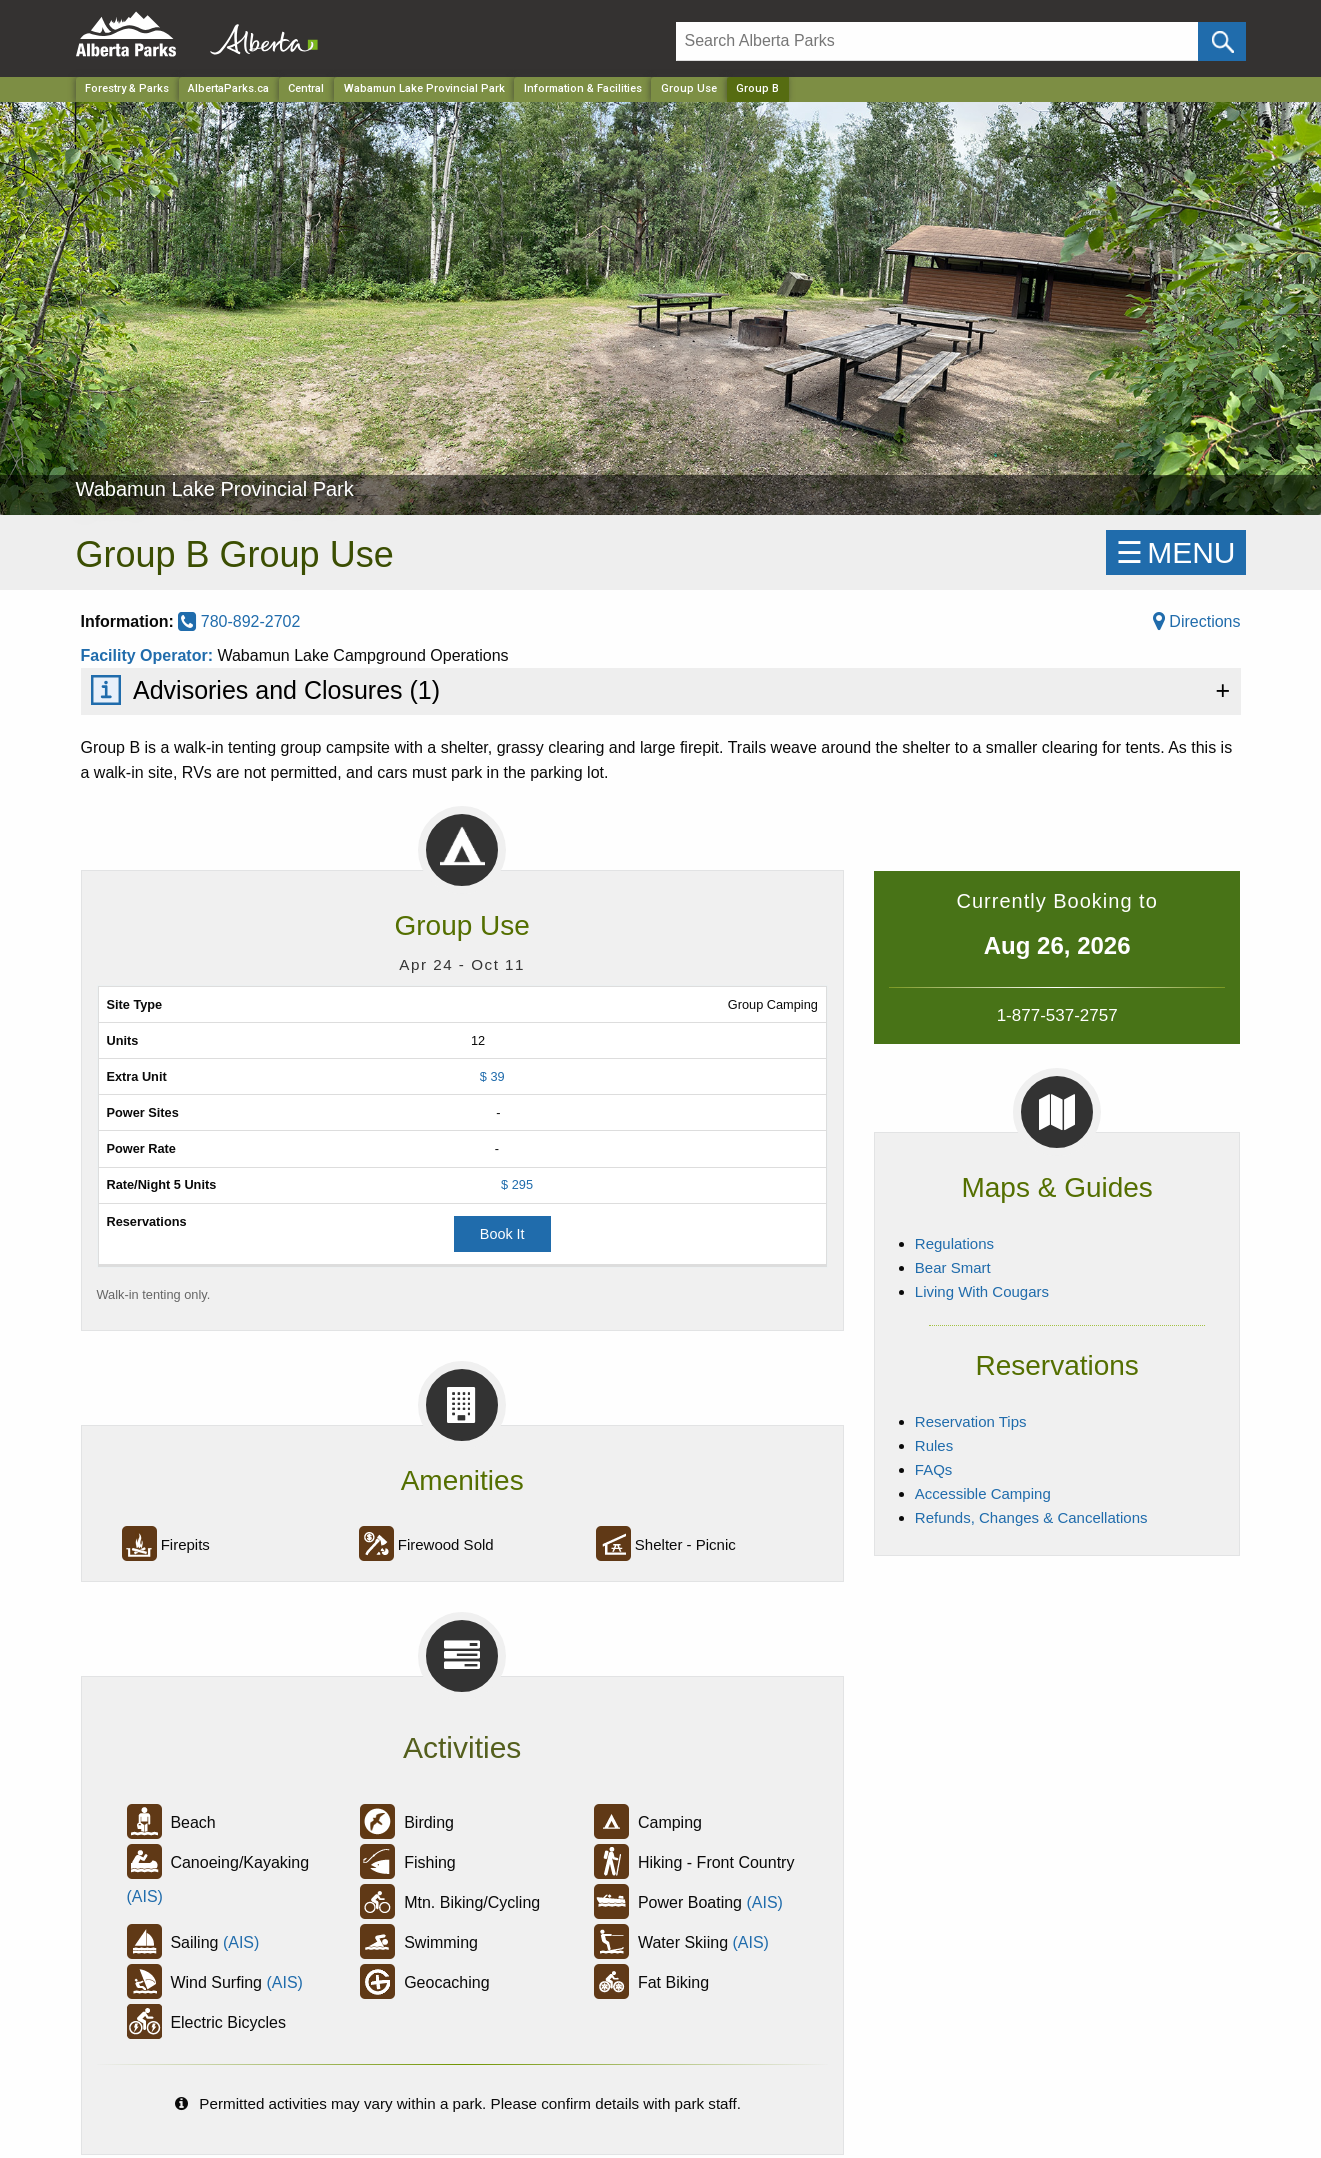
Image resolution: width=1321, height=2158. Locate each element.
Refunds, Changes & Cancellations (1031, 1517)
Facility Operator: (149, 655)
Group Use (689, 88)
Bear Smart (953, 1267)
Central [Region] (306, 88)
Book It (502, 1234)
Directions (1197, 621)
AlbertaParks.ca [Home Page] (228, 88)
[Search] (937, 41)
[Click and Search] (1221, 41)
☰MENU (1175, 552)
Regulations (954, 1243)
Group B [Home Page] (757, 88)
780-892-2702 (239, 621)
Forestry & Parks (127, 88)
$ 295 (517, 1184)
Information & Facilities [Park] (583, 88)
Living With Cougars (982, 1291)
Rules (934, 1445)
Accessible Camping (983, 1493)
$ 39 (492, 1076)
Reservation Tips (971, 1421)
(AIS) (145, 1896)
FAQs (934, 1469)
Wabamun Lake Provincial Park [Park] (424, 88)
